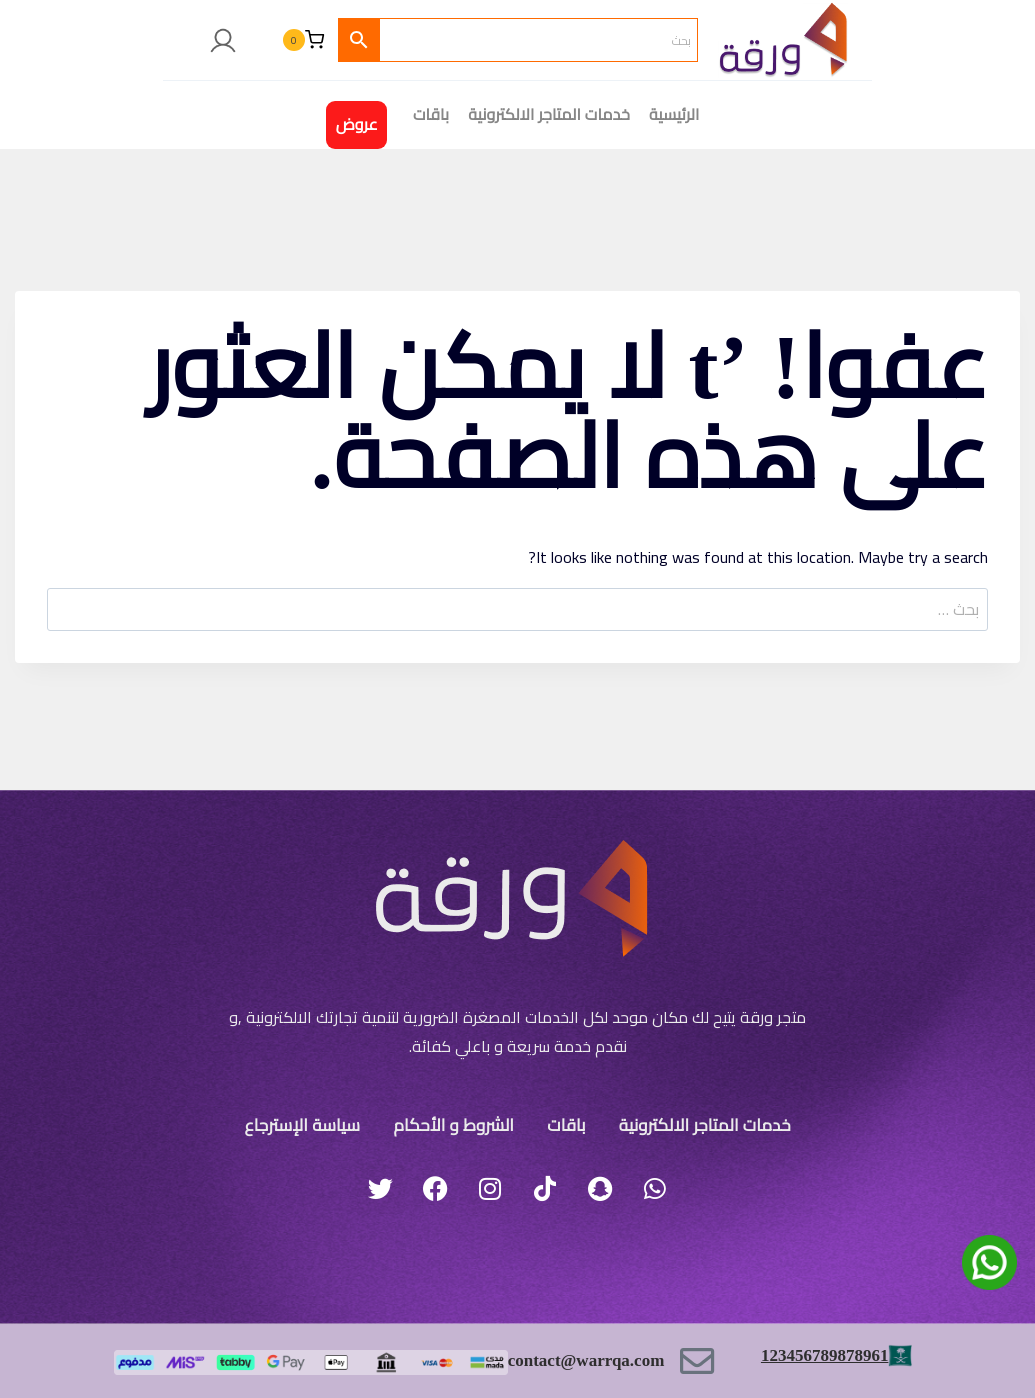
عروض (357, 124)
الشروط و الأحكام (458, 1124)
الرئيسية (674, 114)
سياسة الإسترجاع (312, 1124)
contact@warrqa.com (581, 1360)
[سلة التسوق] (303, 40)
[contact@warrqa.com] (697, 1360)
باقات (561, 1124)
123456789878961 (820, 1354)
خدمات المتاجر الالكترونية (549, 114)
